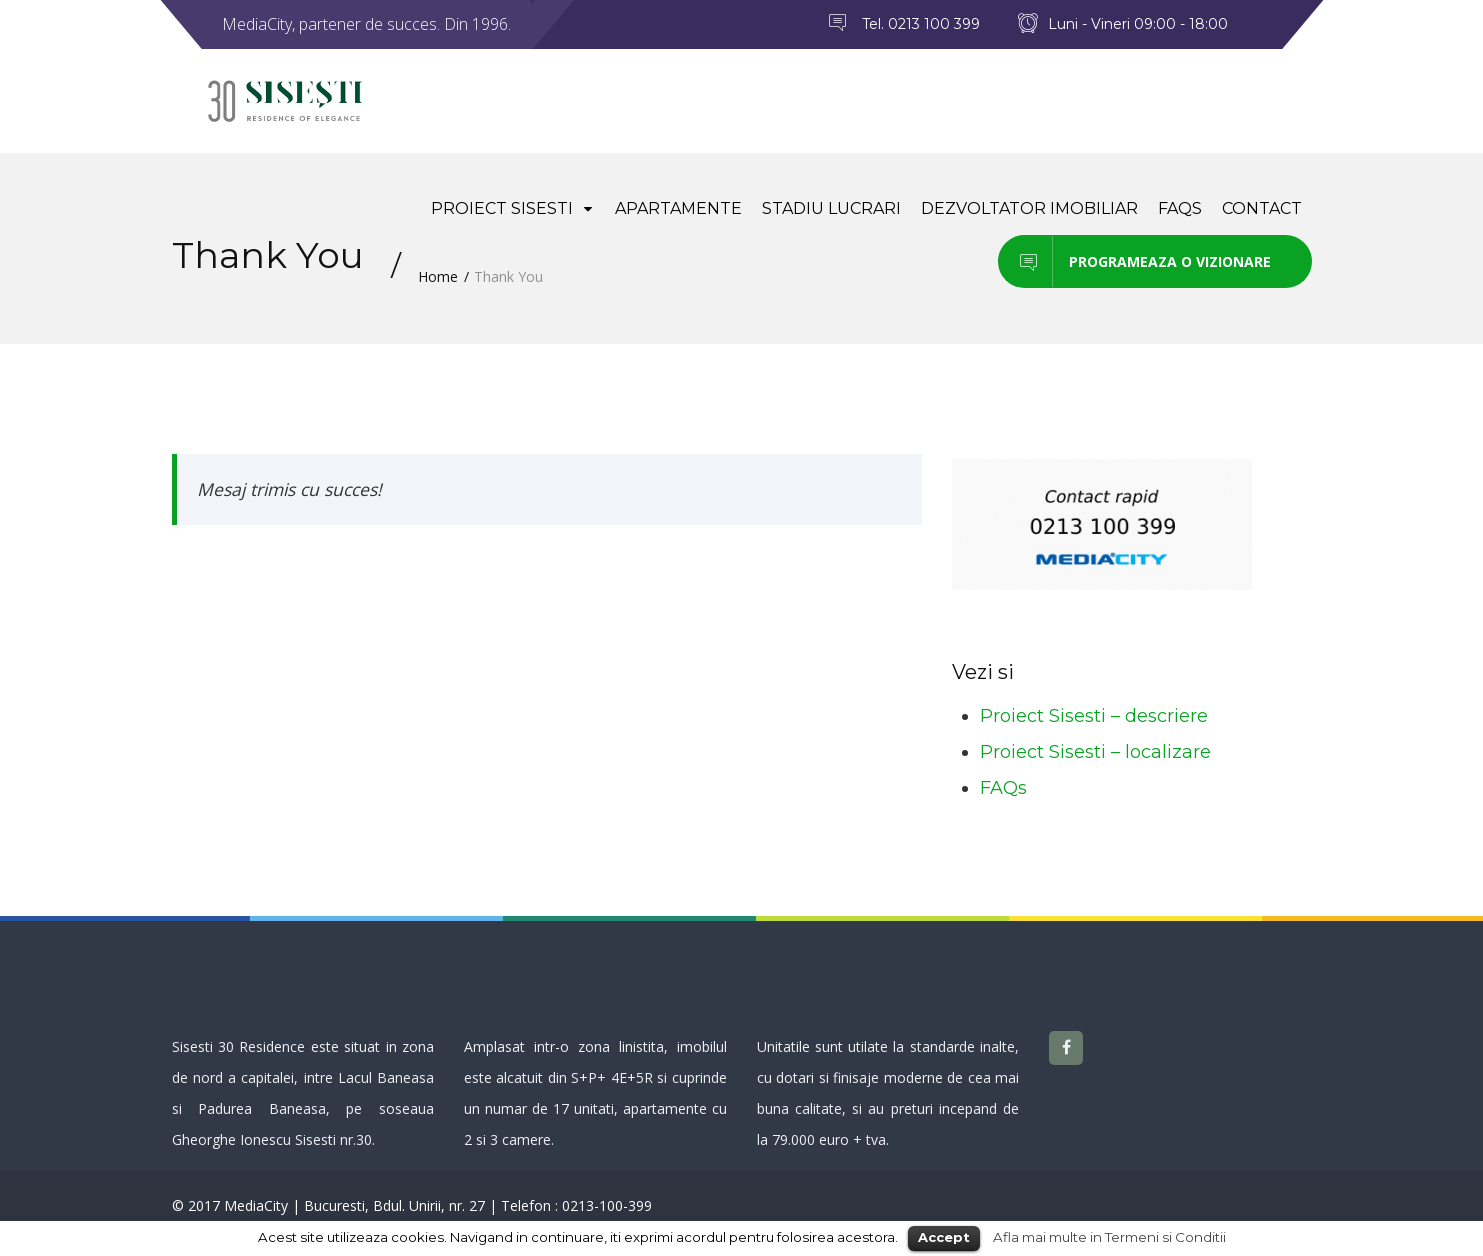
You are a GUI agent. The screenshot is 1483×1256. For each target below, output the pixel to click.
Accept (944, 1237)
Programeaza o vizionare (1135, 261)
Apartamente (678, 208)
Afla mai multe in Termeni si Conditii (1109, 1237)
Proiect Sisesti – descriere (1094, 716)
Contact (1262, 208)
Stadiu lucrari (831, 208)
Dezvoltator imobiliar (1029, 208)
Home (438, 276)
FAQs (1180, 208)
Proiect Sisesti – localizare (1095, 752)
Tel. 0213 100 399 (921, 24)
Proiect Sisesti (513, 208)
